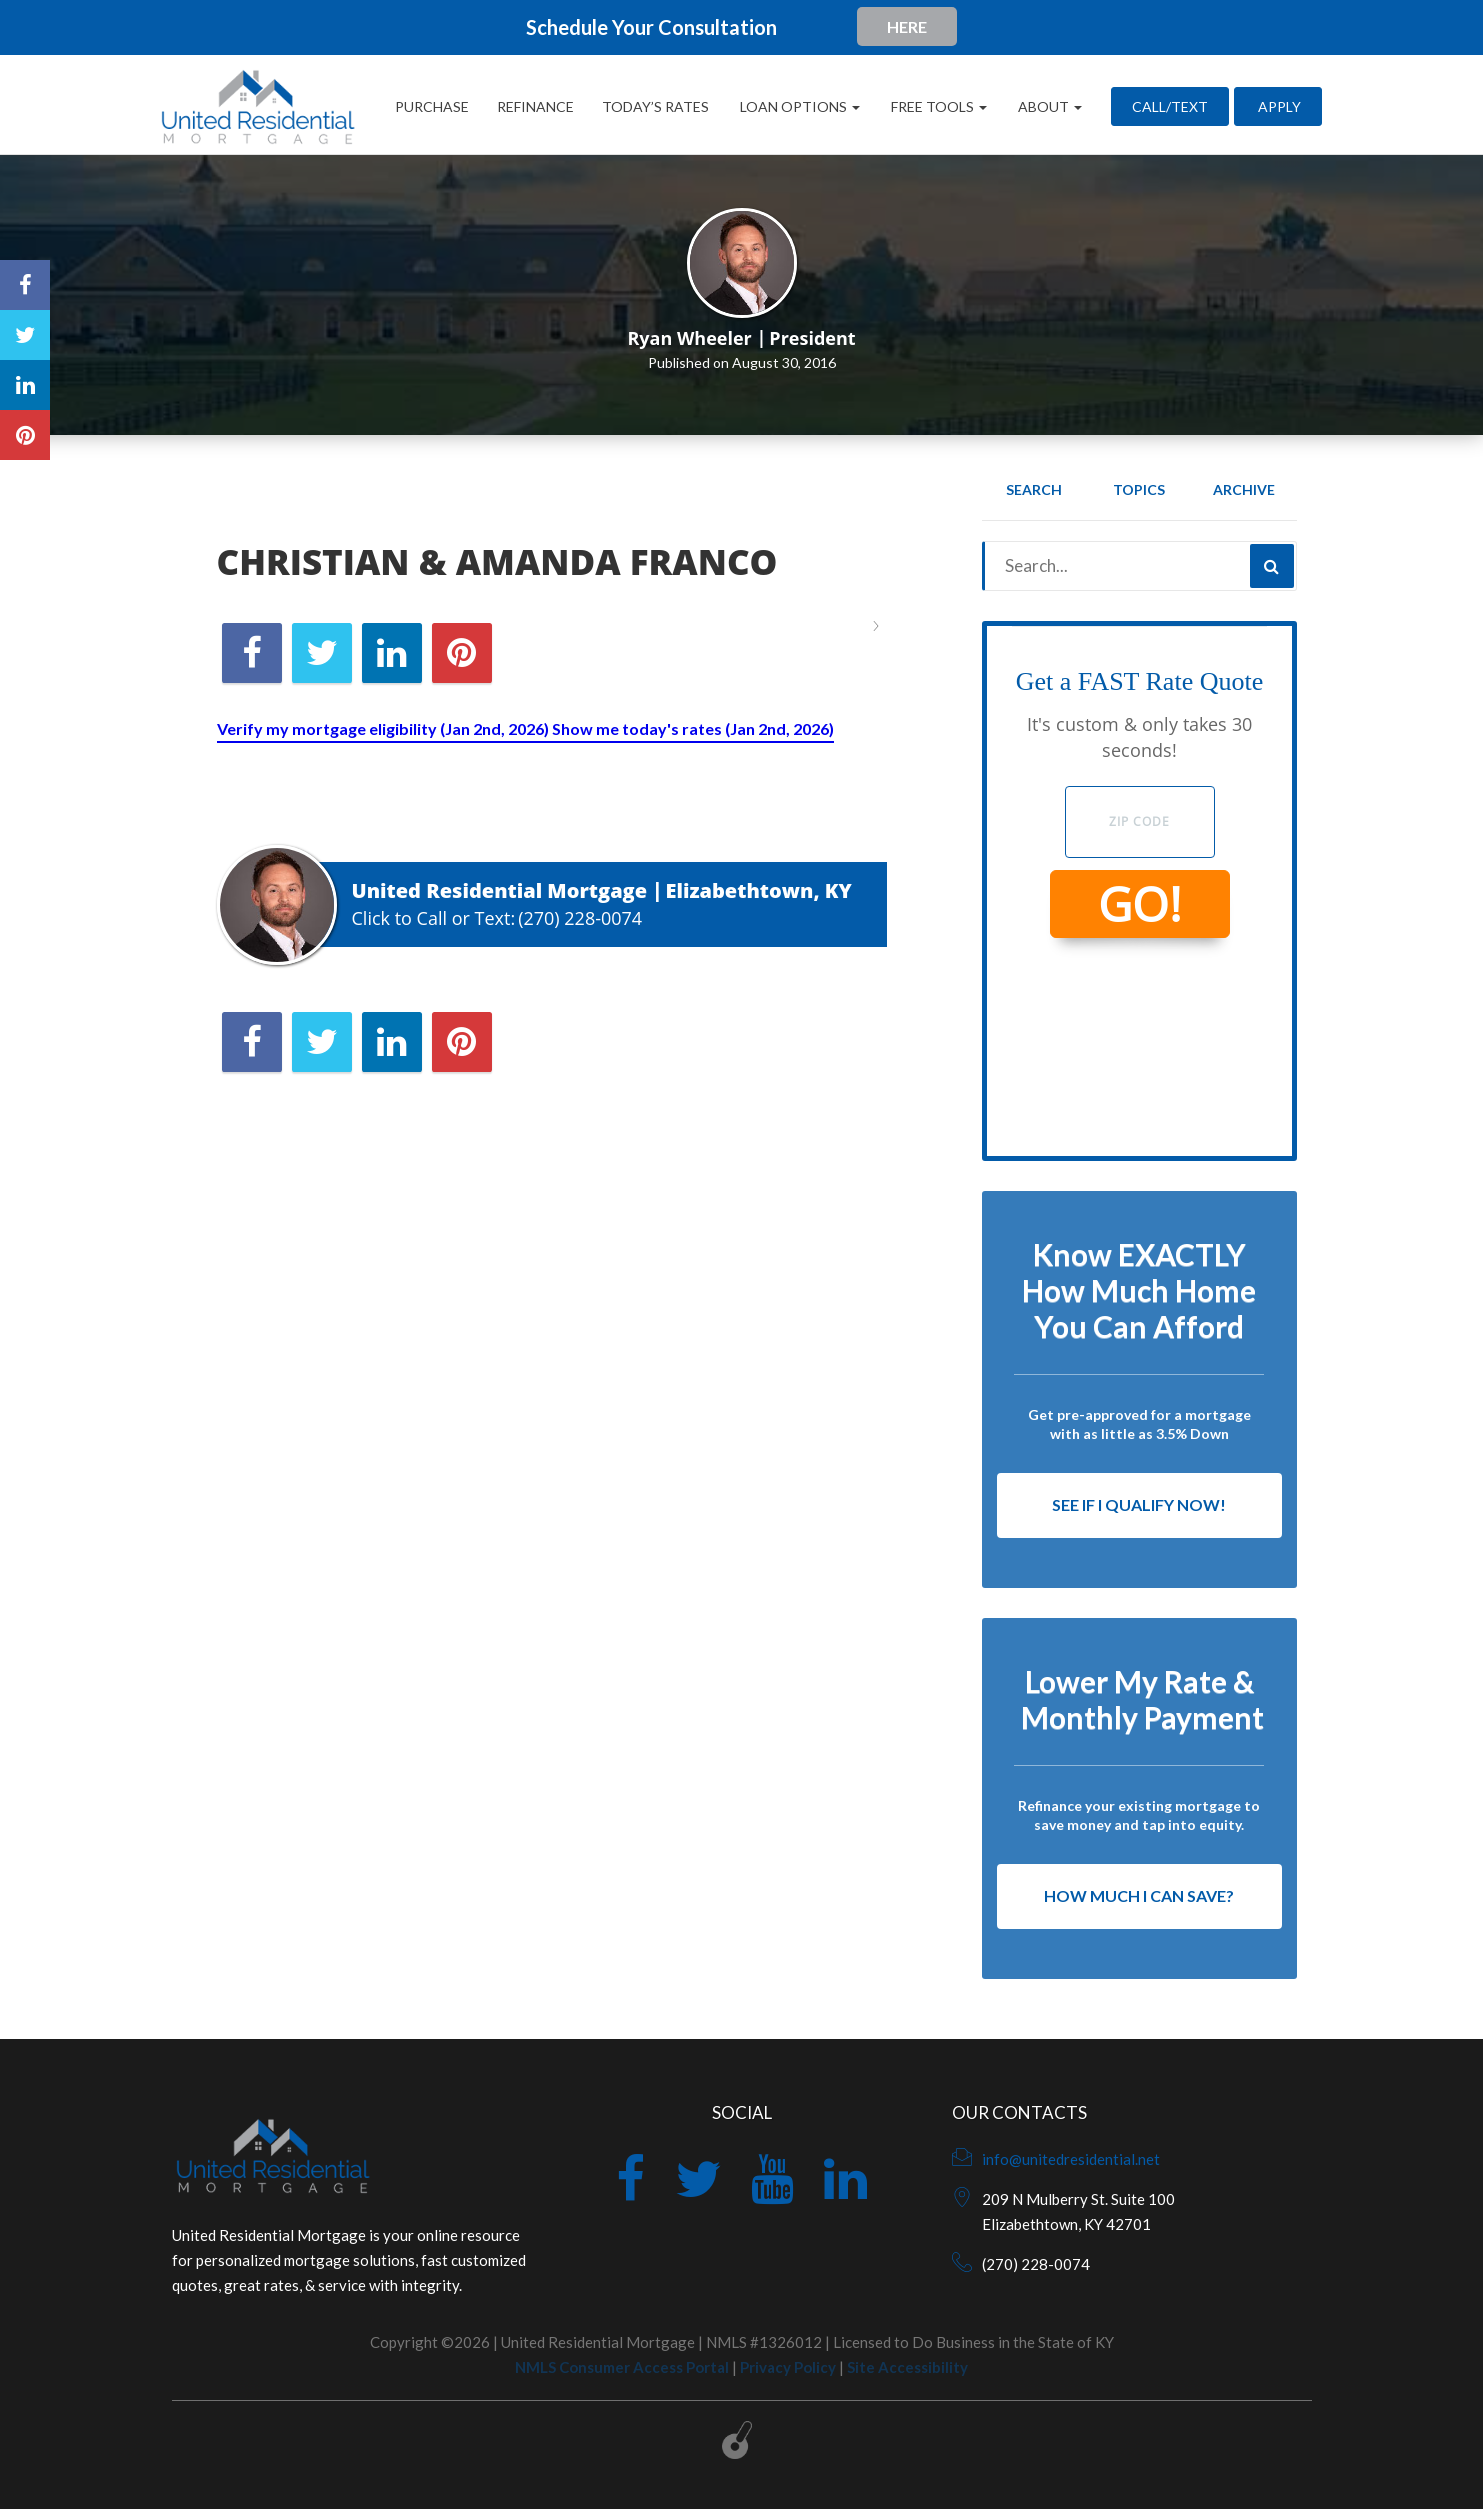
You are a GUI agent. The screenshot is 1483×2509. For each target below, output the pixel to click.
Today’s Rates (655, 106)
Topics (1139, 489)
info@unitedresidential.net (1071, 2159)
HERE (907, 26)
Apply (1278, 106)
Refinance (535, 106)
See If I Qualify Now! (1139, 1504)
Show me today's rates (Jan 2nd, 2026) (693, 728)
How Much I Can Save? (1139, 1895)
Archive (1244, 489)
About (1048, 106)
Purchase (432, 106)
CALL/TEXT (1170, 106)
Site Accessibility (907, 2367)
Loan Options (798, 106)
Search (1034, 489)
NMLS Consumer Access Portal (622, 2367)
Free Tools (937, 106)
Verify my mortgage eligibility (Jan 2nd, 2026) (384, 728)
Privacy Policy (788, 2367)
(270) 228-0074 (580, 918)
